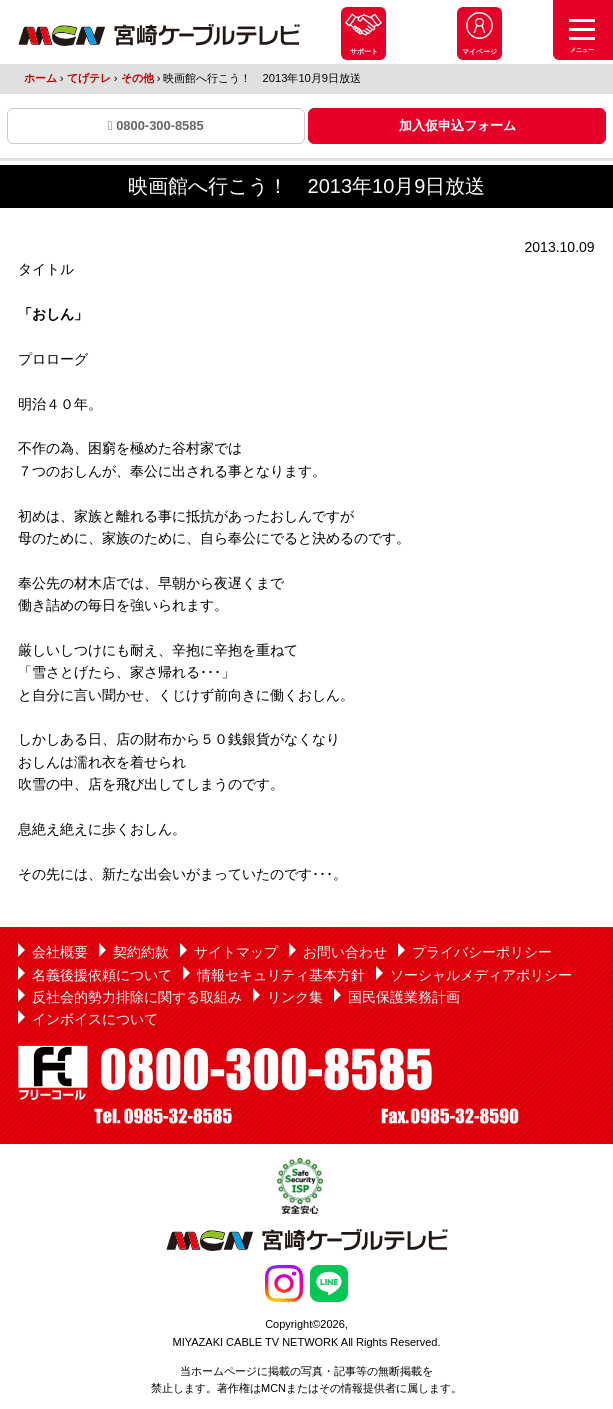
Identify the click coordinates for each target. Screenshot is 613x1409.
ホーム (40, 78)
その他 (137, 78)
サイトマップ (236, 952)
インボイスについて (95, 1019)
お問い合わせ (345, 952)
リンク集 (295, 997)
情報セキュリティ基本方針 (281, 975)
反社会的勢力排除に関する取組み (137, 997)
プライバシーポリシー (482, 952)
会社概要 (60, 952)
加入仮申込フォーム (457, 125)
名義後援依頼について (102, 975)
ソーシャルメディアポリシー (481, 975)
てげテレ (89, 78)
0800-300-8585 (156, 125)
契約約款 (141, 952)
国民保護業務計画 (404, 997)
